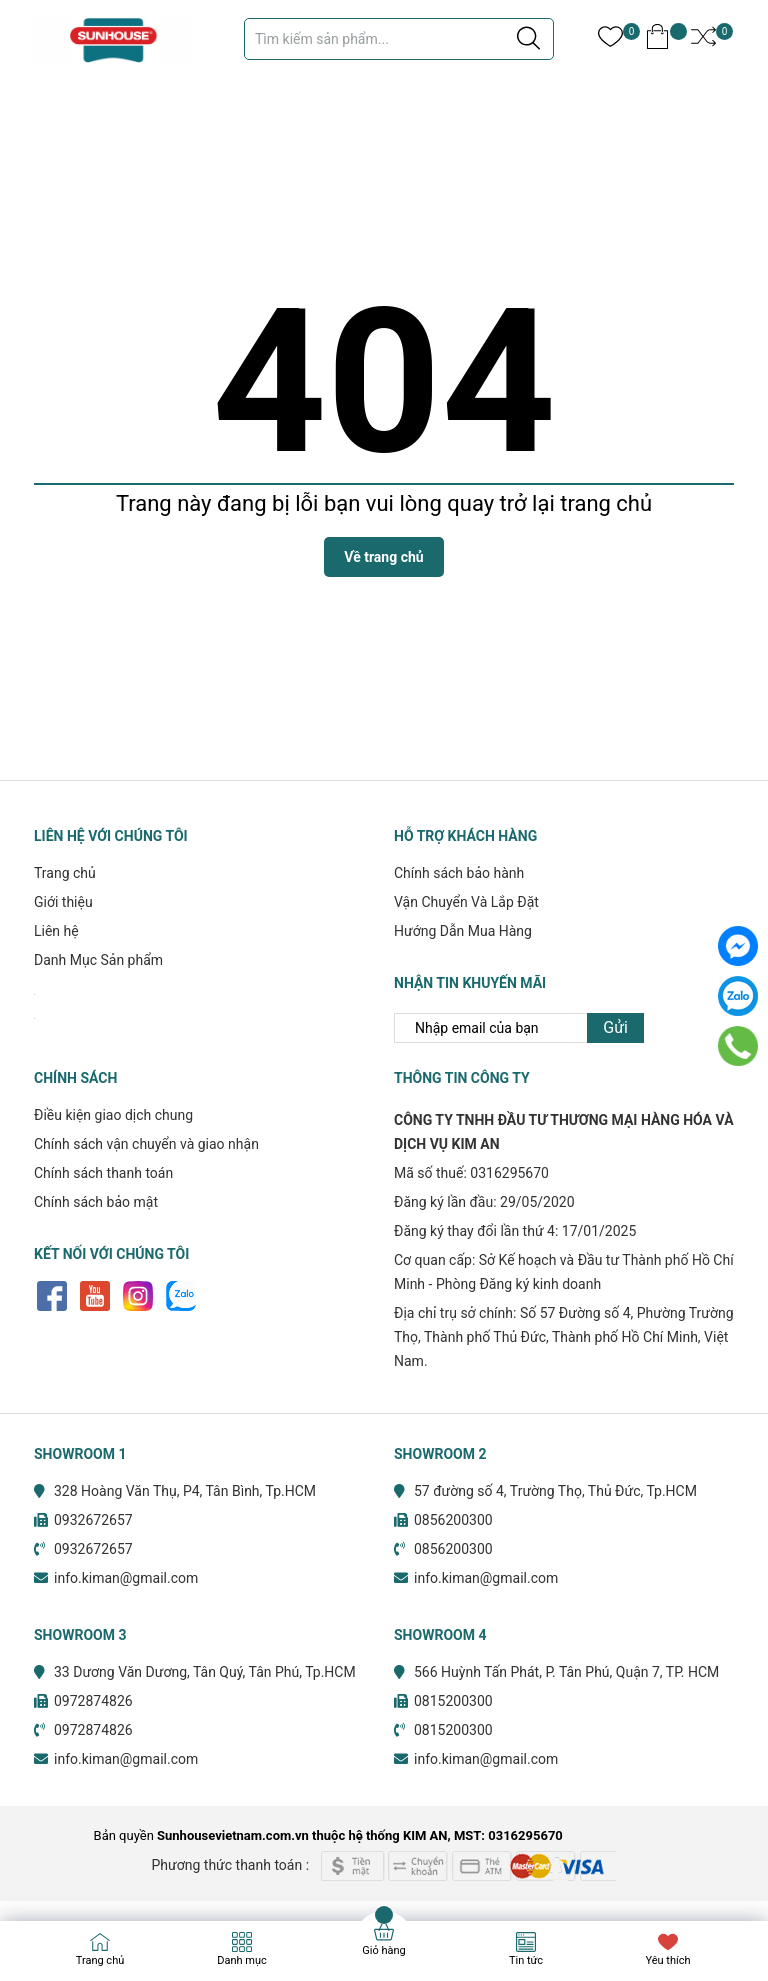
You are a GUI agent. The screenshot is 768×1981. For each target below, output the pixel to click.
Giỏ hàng (383, 1950)
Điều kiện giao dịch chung (113, 1115)
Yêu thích (667, 1960)
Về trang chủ (383, 557)
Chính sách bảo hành (459, 873)
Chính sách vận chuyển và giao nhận (146, 1144)
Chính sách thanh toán (103, 1173)
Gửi (615, 1027)
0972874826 (93, 1701)
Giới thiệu (63, 902)
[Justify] (528, 39)
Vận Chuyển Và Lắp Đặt (466, 902)
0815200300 (453, 1701)
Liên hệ (56, 931)
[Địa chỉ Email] (519, 1028)
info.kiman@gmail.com (126, 1578)
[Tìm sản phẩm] (399, 39)
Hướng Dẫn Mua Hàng (463, 931)
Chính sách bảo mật (96, 1202)
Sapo (660, 1835)
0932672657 (93, 1520)
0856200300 (453, 1520)
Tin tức (526, 1960)
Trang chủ (65, 873)
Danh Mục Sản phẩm (98, 960)
